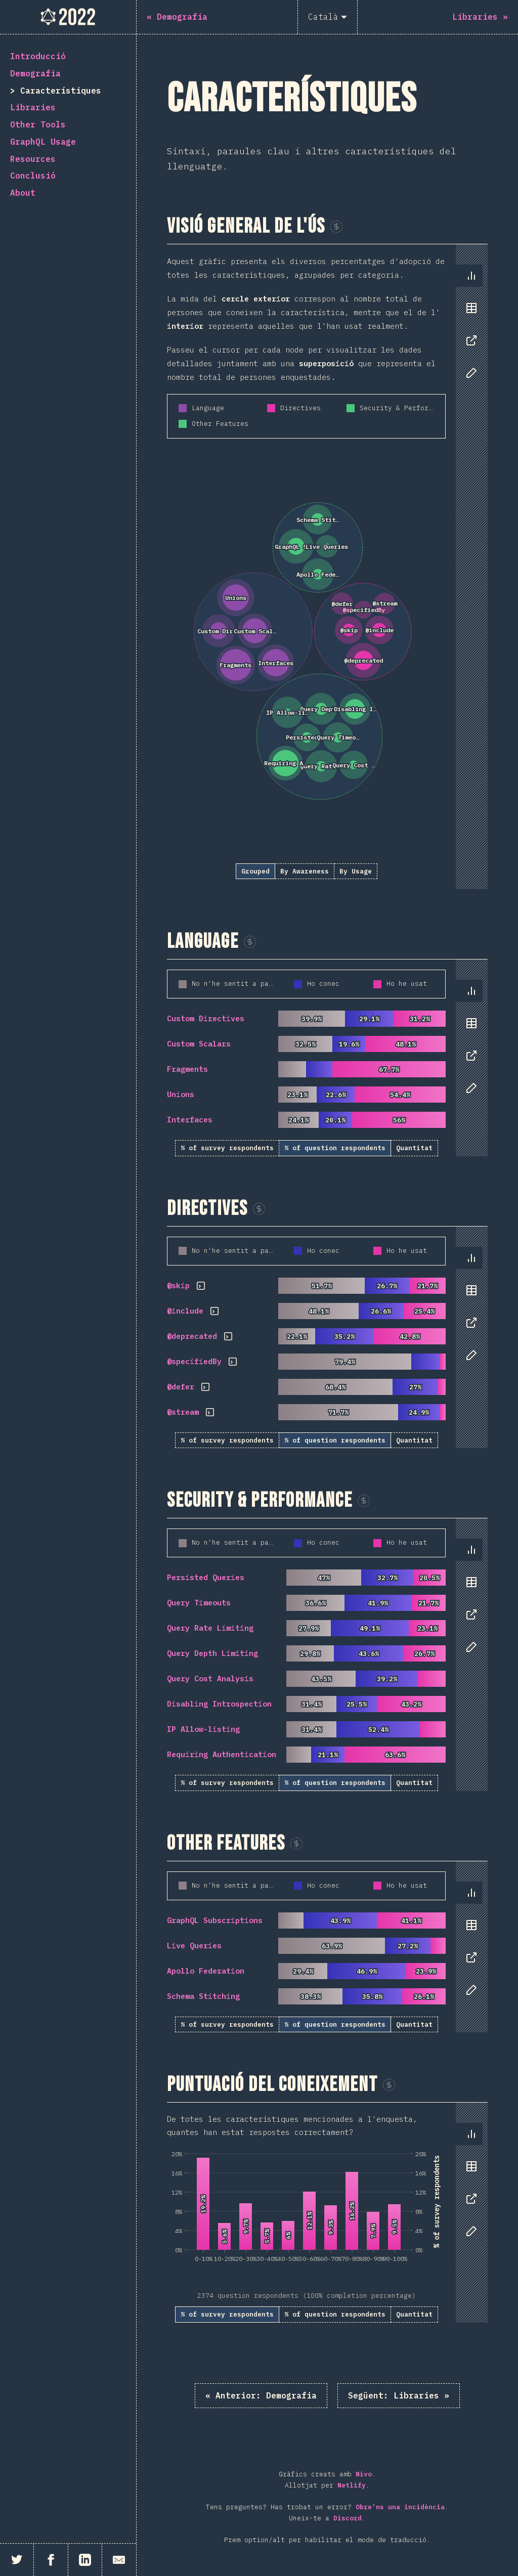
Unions (180, 1094)
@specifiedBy (194, 1361)
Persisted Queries (205, 1577)
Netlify (351, 2485)
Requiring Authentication (221, 1754)
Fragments (187, 1069)
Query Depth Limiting (212, 1653)
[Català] (327, 17)
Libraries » (398, 2395)
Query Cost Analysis (210, 1678)
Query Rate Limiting (210, 1628)
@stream (183, 1412)
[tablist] (469, 329)
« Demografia (261, 2395)
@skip (178, 1285)
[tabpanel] (327, 566)
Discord (347, 2518)
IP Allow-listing (203, 1729)
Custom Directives (205, 1018)
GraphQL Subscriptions (215, 1920)
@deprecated (192, 1336)
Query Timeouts (199, 1602)
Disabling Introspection (219, 1704)
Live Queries (194, 1945)
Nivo (364, 2474)
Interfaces (189, 1119)
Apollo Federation (205, 1971)
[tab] (471, 276)
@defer (180, 1386)
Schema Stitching (203, 1996)
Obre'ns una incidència (400, 2507)
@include (185, 1311)
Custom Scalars (199, 1044)
